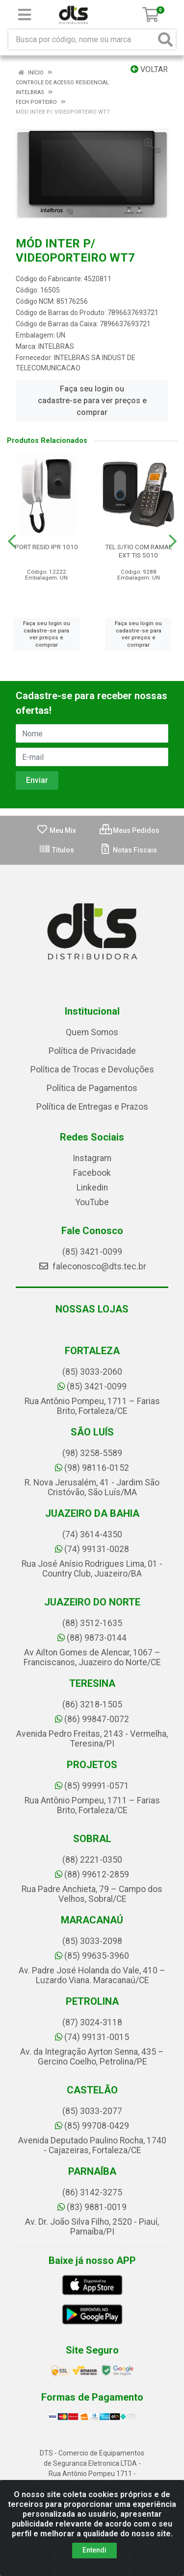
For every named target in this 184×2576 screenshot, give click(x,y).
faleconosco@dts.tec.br (92, 1266)
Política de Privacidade (92, 1051)
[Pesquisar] (165, 39)
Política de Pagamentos (92, 1088)
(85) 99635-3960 (92, 1956)
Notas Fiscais (128, 850)
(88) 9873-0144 (92, 1638)
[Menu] (24, 15)
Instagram (92, 1158)
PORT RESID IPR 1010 (46, 547)
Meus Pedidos (129, 830)
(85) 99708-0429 (92, 2126)
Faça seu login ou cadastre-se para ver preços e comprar (92, 400)
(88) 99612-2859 (92, 1874)
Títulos (56, 850)
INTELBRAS (56, 346)
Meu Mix (56, 830)
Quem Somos (92, 1032)
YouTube (92, 1202)
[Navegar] (12, 541)
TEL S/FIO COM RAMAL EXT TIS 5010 (138, 551)
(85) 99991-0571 (92, 1786)
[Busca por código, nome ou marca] (82, 39)
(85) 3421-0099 (92, 1252)
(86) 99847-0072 (92, 1719)
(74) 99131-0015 (92, 2037)
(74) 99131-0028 (92, 1549)
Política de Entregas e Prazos (92, 1107)
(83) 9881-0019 (92, 2207)
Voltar (149, 69)
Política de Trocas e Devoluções (92, 1069)
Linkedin (92, 1187)
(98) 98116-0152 (92, 1468)
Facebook (92, 1173)
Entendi (94, 2550)
